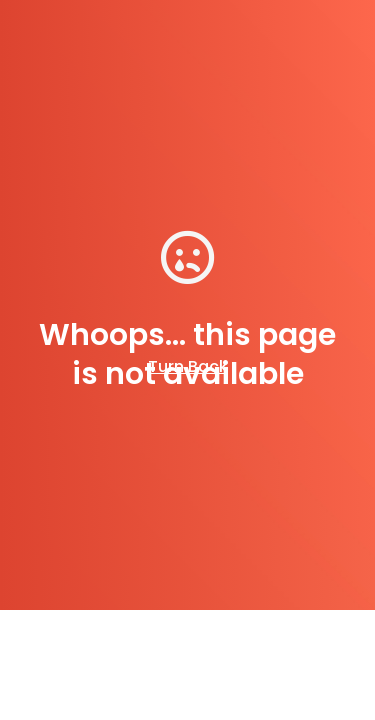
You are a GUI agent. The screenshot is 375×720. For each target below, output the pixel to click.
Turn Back (188, 366)
